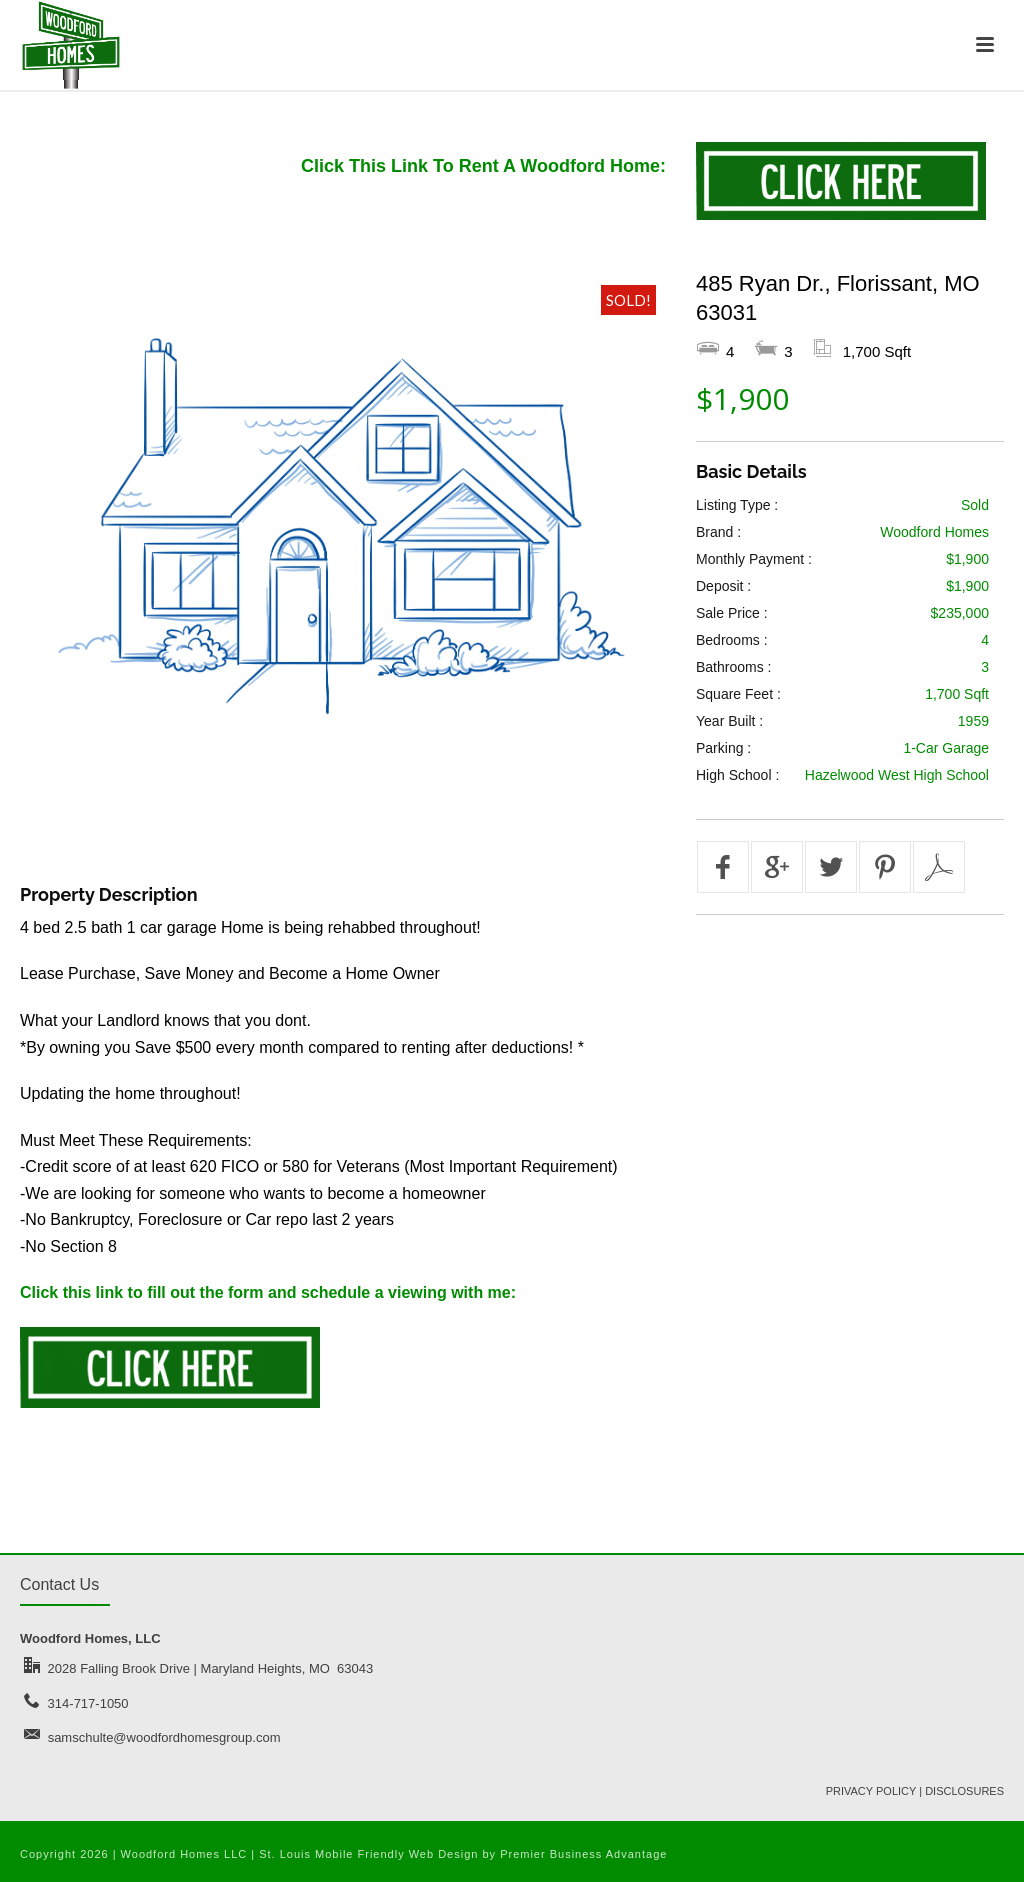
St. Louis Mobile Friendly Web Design (368, 1854)
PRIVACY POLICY (871, 1791)
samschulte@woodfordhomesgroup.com (164, 1737)
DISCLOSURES (964, 1791)
